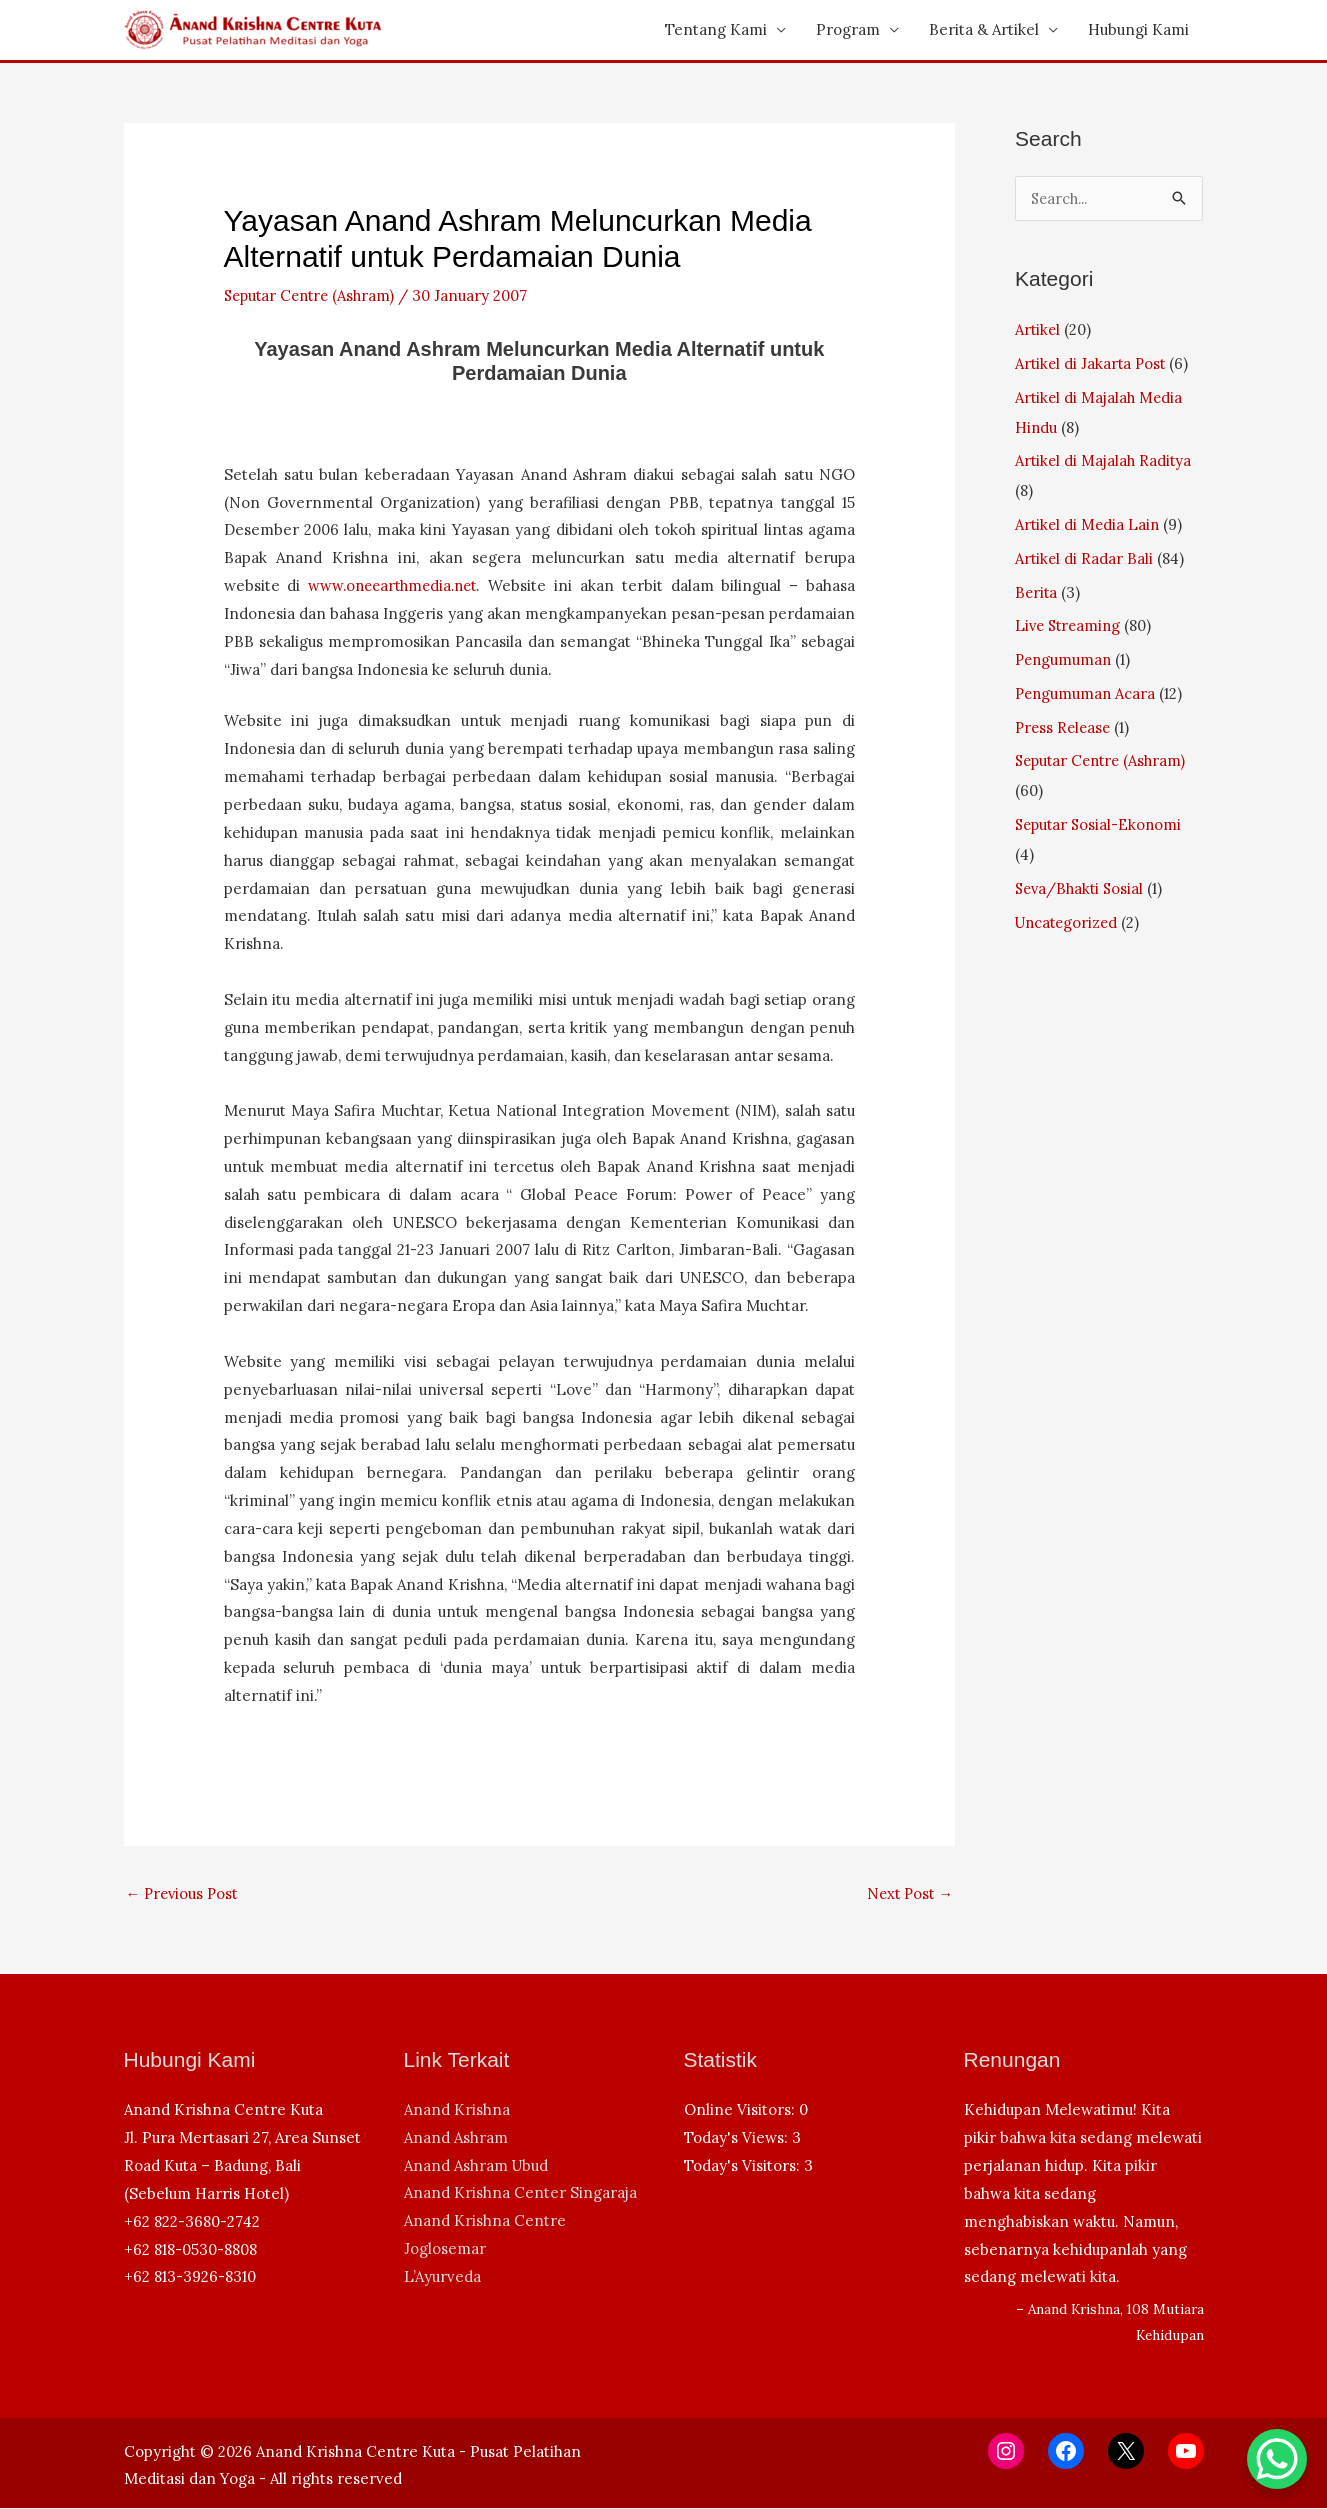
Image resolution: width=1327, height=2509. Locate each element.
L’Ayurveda (442, 2277)
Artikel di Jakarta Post (1092, 363)
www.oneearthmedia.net (395, 585)
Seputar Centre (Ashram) (314, 295)
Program (848, 29)
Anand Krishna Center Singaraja (520, 2194)
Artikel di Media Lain (1089, 524)
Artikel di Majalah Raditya (1105, 460)
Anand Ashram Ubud (476, 2166)
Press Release (1065, 727)
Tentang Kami (716, 29)
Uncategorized (1068, 922)
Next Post (908, 1893)
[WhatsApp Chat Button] (1277, 2459)
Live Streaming (1070, 625)
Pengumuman (1065, 659)
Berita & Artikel (984, 29)
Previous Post (184, 1893)
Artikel (1038, 329)
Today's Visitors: (744, 2166)
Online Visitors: (741, 2110)
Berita (1037, 592)
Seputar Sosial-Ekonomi (1101, 824)
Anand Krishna (457, 2110)
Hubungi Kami (1138, 29)
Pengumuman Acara (1087, 693)
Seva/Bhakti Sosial (1082, 888)
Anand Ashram (456, 2138)
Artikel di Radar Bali (1085, 558)
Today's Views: (738, 2138)
